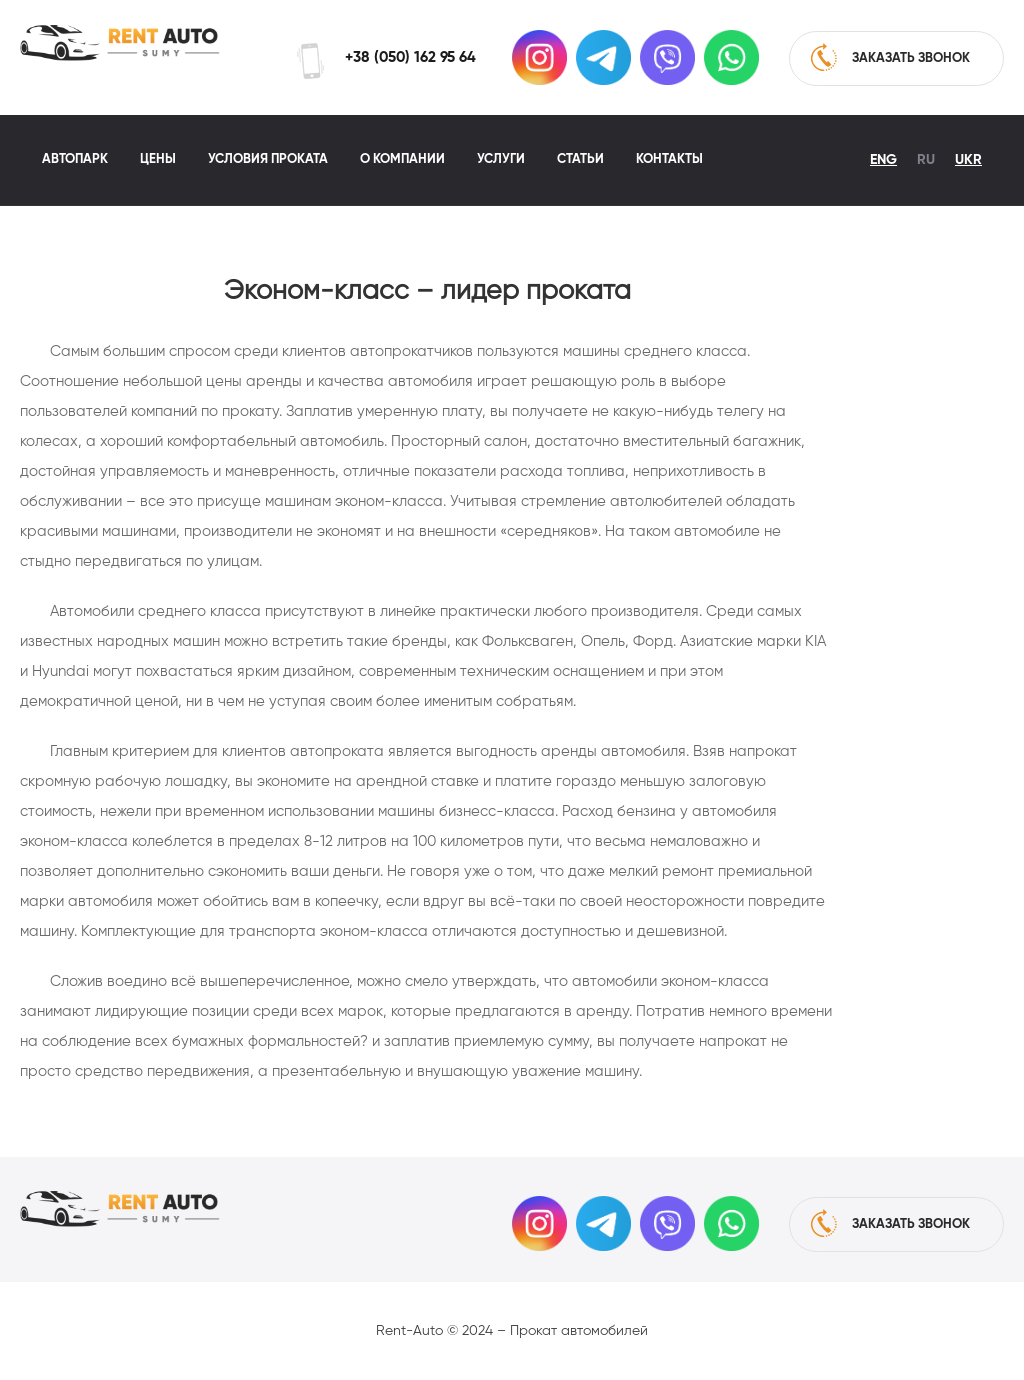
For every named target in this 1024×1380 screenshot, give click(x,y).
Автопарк (75, 159)
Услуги (501, 159)
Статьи (580, 159)
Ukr (968, 160)
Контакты (669, 159)
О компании (402, 159)
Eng (883, 160)
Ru (926, 160)
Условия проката (268, 159)
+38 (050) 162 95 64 (410, 57)
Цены (158, 159)
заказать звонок (890, 57)
